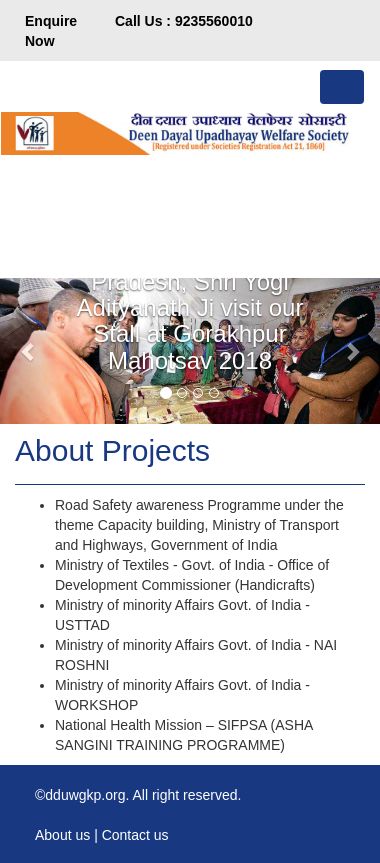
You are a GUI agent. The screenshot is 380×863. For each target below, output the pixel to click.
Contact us (135, 835)
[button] (28, 351)
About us (62, 835)
